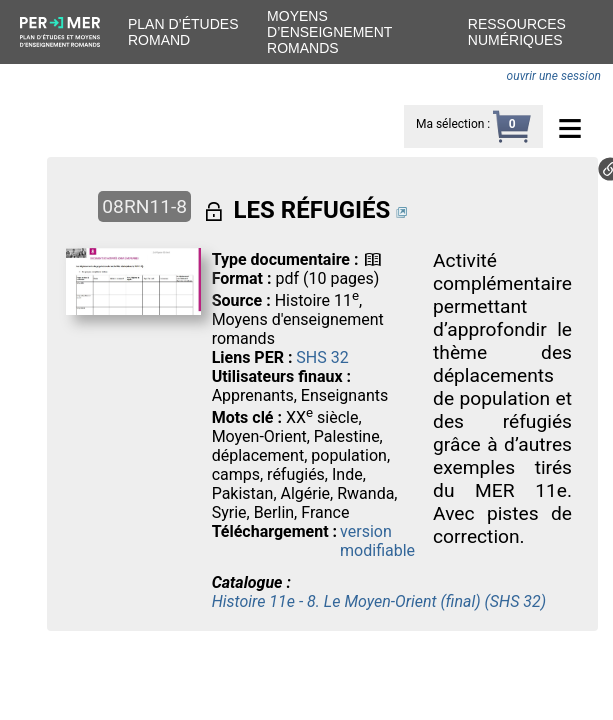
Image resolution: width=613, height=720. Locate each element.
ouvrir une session (554, 76)
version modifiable (377, 541)
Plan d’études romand (183, 32)
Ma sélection (450, 124)
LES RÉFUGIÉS (312, 210)
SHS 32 (322, 357)
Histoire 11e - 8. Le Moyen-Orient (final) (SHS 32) (379, 601)
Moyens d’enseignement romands (329, 32)
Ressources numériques (517, 32)
